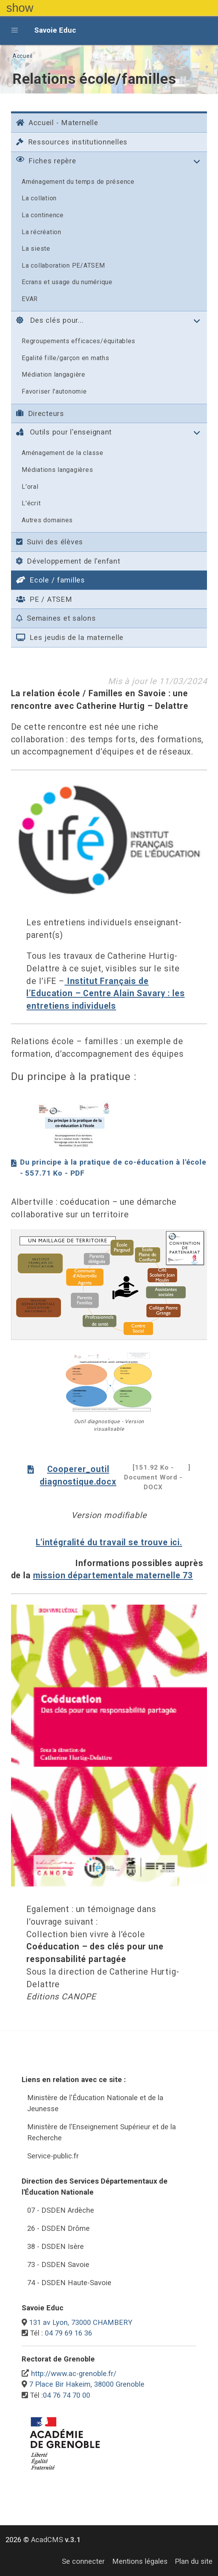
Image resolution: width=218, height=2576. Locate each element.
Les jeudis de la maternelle (70, 637)
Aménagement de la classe (62, 453)
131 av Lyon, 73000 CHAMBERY (80, 2322)
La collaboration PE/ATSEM (63, 265)
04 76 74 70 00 (66, 2395)
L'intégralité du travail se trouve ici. (109, 1542)
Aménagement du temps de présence (78, 181)
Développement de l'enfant (68, 561)
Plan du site (193, 2561)
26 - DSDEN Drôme (58, 2228)
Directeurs (40, 413)
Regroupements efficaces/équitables (78, 341)
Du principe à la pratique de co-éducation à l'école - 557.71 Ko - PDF (109, 1168)
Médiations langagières (57, 469)
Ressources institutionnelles (71, 142)
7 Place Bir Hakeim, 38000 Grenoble (86, 2384)
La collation (39, 198)
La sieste (36, 248)
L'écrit (31, 503)
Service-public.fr (53, 2156)
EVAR (30, 299)
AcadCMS (56, 2539)
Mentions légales (140, 2561)
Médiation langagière (53, 374)
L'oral (30, 486)
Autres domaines (47, 520)
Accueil (23, 56)
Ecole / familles (50, 580)
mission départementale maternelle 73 (113, 1575)
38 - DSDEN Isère (55, 2246)
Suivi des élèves (49, 542)
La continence (43, 215)
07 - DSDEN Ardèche (60, 2210)
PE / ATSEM (44, 599)
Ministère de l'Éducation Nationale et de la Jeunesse (95, 2103)
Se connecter (83, 2561)
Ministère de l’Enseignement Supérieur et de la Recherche (101, 2132)
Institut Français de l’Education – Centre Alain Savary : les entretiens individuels (105, 993)
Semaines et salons (56, 618)
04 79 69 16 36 (68, 2333)
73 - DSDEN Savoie (58, 2264)
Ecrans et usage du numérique (67, 282)
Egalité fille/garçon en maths (65, 358)
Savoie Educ (55, 30)
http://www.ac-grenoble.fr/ (73, 2373)
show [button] (19, 7)
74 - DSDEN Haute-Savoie (69, 2282)
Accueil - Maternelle (57, 122)
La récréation (41, 232)
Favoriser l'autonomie (54, 391)
